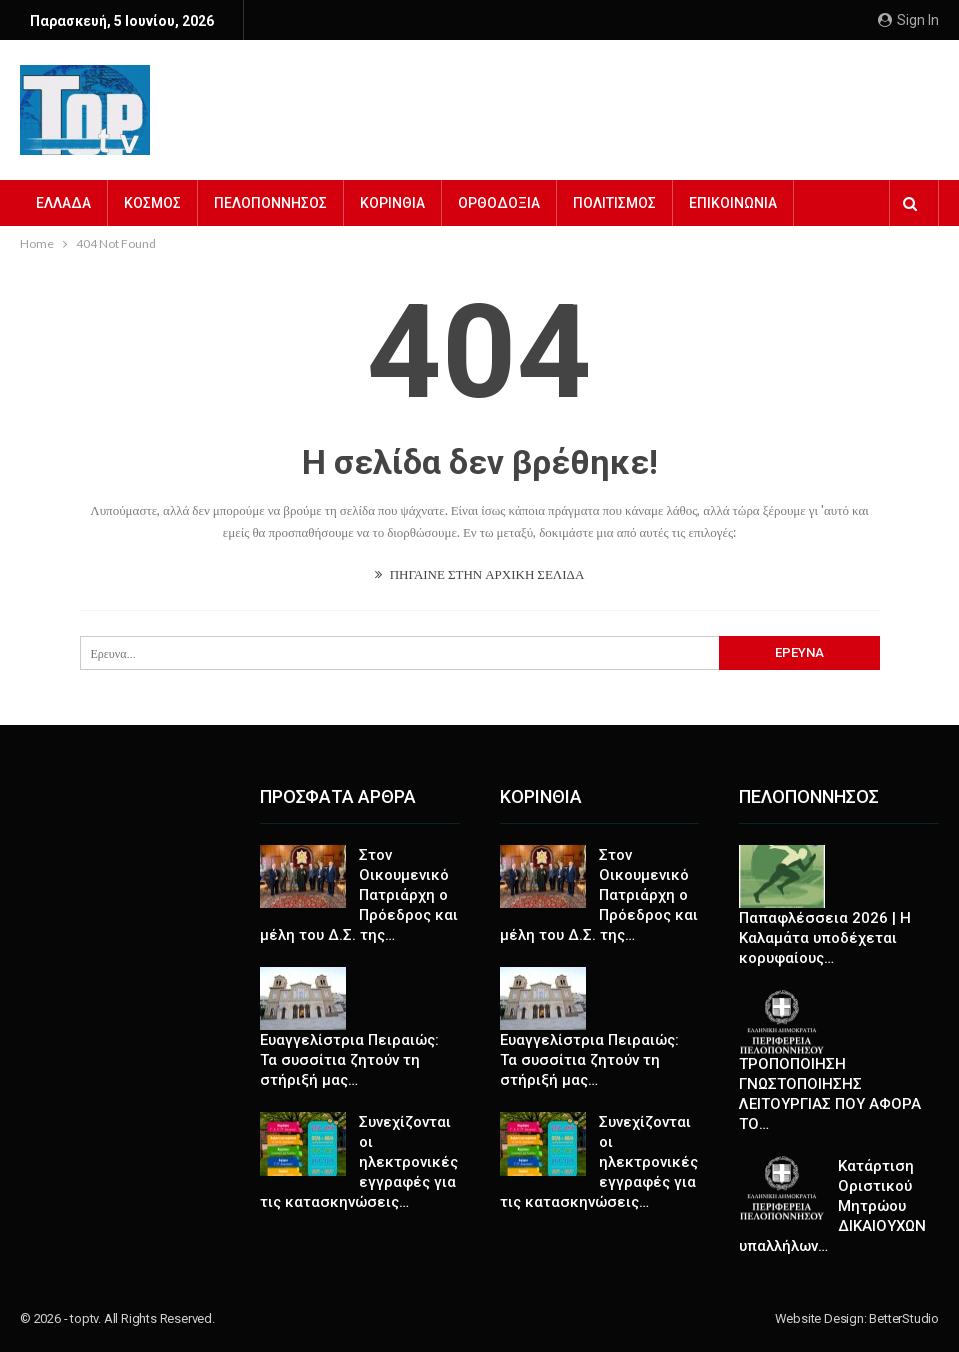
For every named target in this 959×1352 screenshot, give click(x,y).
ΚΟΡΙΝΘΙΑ (392, 203)
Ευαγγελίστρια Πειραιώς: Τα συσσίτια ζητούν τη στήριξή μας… (349, 1060)
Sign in (908, 20)
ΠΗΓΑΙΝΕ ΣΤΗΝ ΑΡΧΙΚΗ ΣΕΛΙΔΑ (480, 574)
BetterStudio (904, 1318)
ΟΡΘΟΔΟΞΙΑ (499, 203)
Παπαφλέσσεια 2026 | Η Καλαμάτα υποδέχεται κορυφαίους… (825, 938)
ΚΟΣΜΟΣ (152, 203)
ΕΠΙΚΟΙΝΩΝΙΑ (733, 203)
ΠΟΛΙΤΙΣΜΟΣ (614, 203)
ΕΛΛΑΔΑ (63, 203)
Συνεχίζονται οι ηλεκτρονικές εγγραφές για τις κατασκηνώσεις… (359, 1162)
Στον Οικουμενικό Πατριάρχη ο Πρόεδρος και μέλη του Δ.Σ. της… (359, 895)
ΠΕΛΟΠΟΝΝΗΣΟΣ (270, 203)
